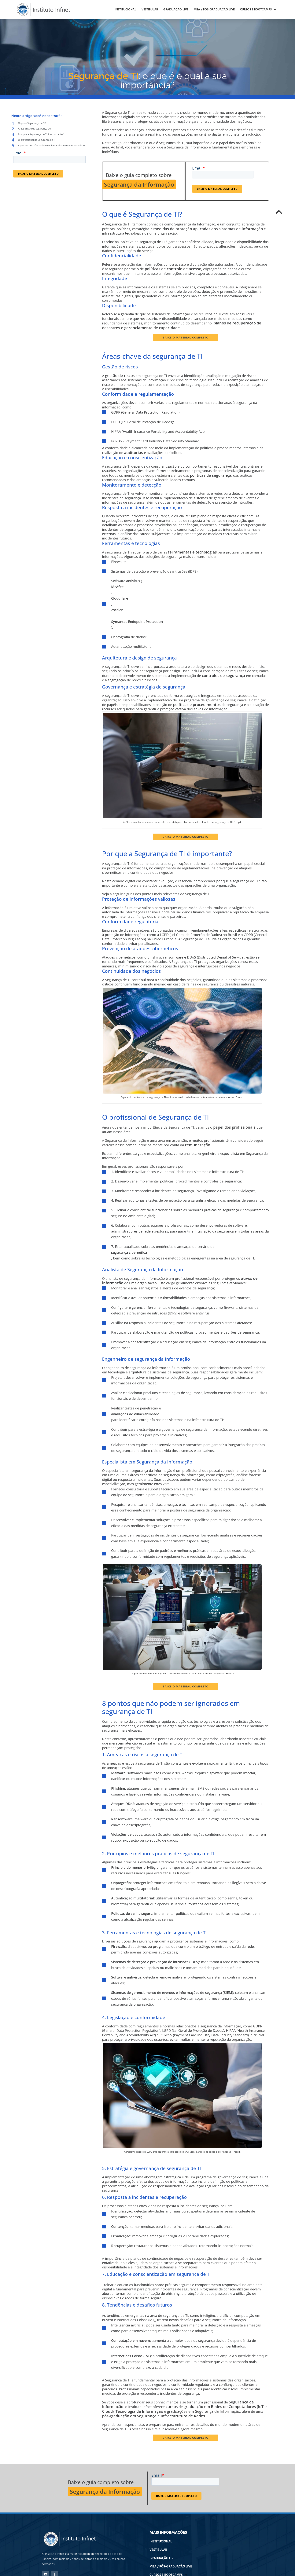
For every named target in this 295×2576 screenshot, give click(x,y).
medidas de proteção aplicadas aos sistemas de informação (208, 228)
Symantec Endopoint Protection (137, 621)
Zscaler (117, 610)
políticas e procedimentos (197, 704)
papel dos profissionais (234, 1127)
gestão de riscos (120, 375)
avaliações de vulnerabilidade (135, 1414)
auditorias (133, 452)
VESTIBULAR (150, 9)
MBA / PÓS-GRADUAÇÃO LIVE (214, 9)
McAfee (117, 586)
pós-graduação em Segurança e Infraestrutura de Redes (153, 2415)
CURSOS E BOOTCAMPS (258, 9)
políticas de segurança (210, 475)
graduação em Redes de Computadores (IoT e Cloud (184, 2409)
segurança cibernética (129, 1252)
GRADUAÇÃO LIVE (175, 9)
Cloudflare (119, 598)
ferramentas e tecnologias (192, 552)
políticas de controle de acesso (173, 268)
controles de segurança (223, 675)
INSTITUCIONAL (125, 9)
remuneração (197, 1144)
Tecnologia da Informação (139, 2411)
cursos (172, 2406)
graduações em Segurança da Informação (203, 2411)
